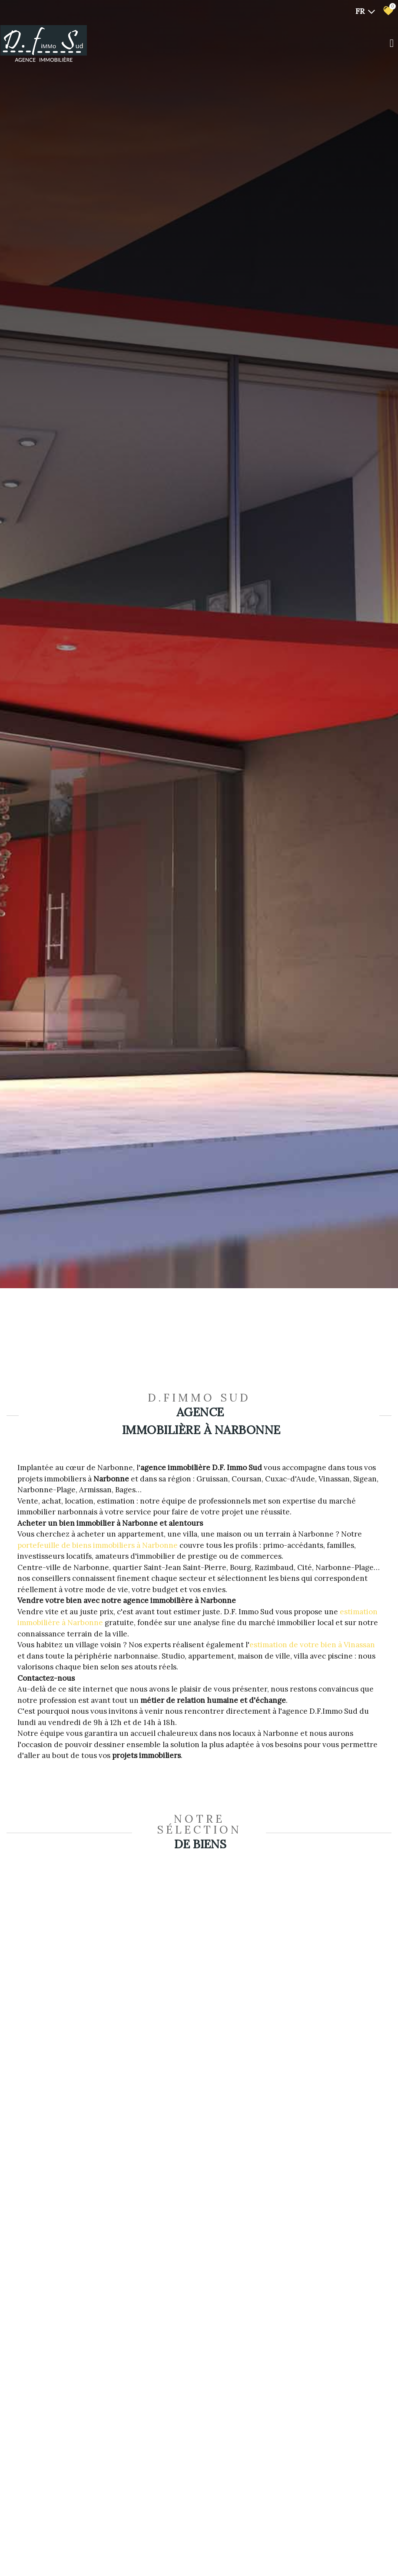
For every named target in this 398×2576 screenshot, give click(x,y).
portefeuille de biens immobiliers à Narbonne (97, 1545)
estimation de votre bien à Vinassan (312, 1644)
